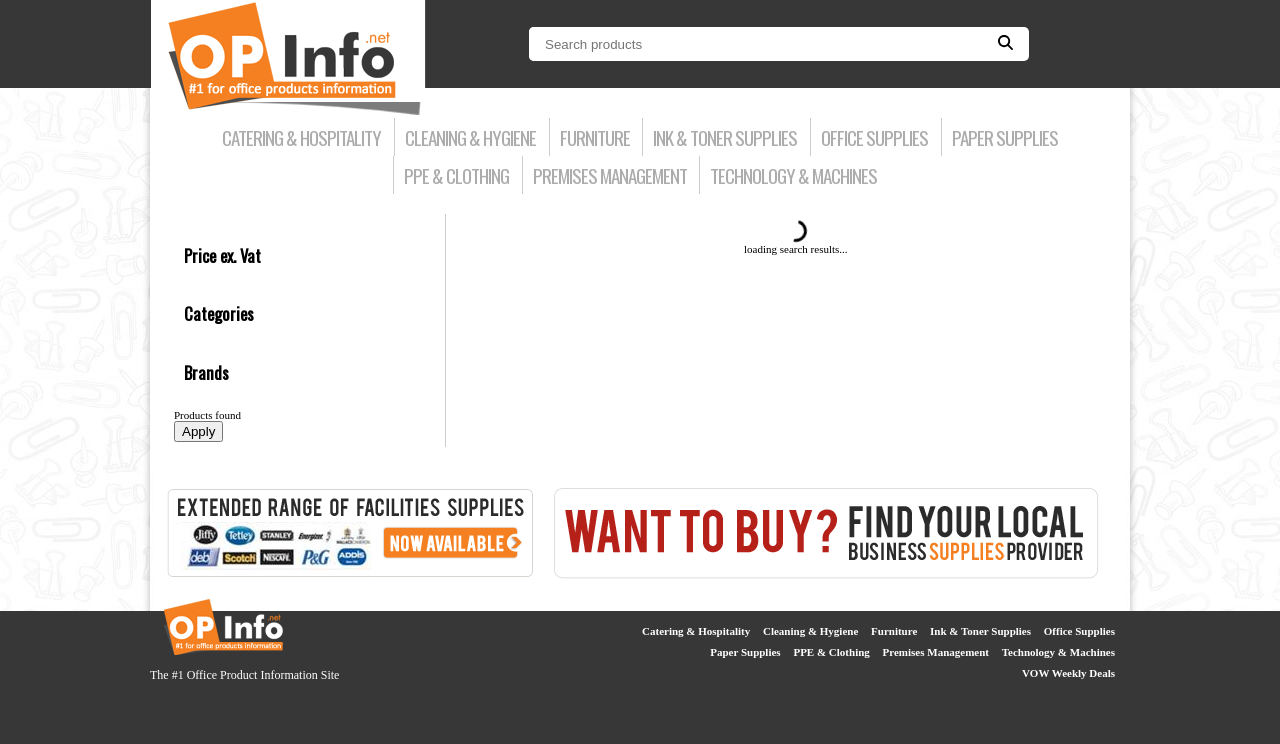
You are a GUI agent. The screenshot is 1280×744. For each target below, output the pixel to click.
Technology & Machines (793, 175)
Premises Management (610, 175)
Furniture (595, 137)
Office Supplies (874, 137)
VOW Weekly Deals (1068, 673)
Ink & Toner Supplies (725, 137)
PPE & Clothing (456, 175)
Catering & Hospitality (301, 137)
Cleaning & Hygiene (470, 137)
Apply (198, 431)
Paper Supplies (1005, 137)
